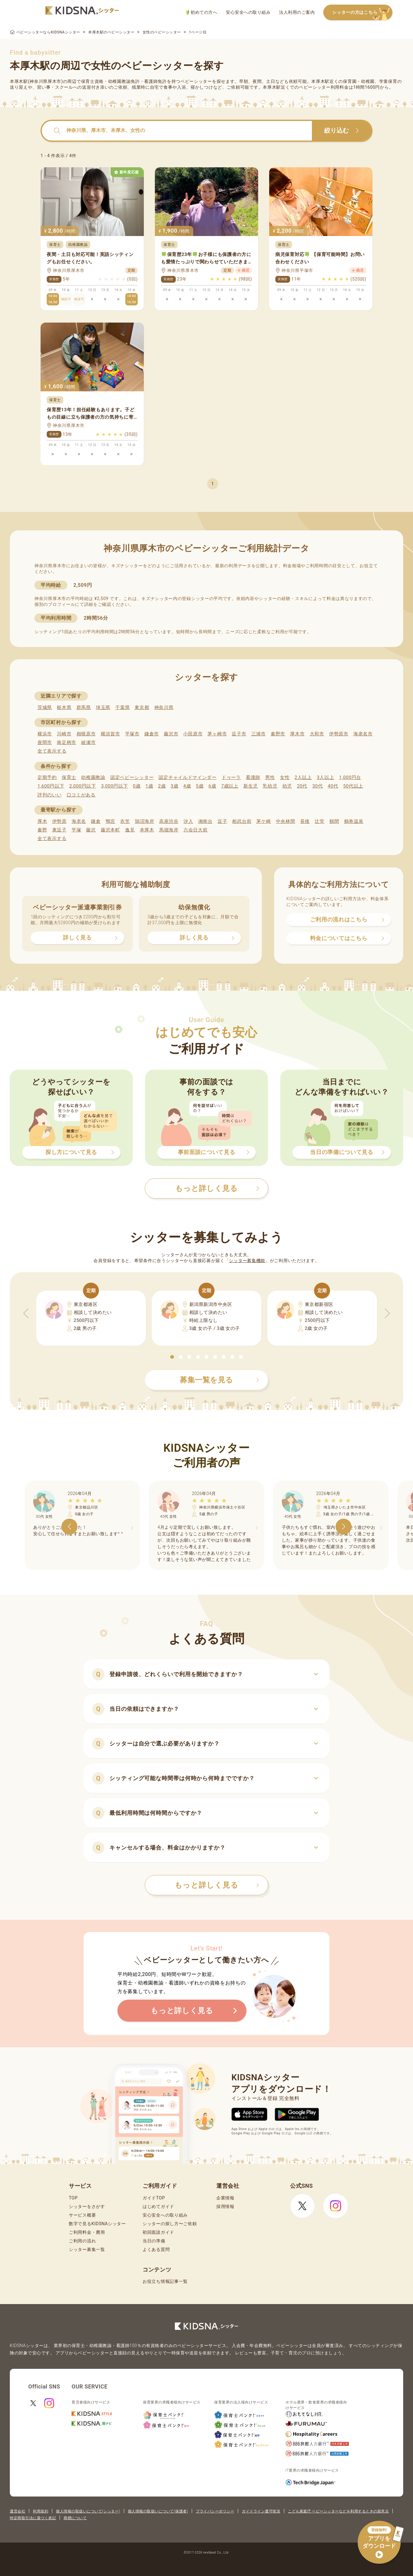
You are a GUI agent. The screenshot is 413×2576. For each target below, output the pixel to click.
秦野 (42, 830)
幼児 (287, 786)
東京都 (142, 707)
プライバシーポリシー (215, 2511)
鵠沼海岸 (144, 821)
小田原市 (193, 734)
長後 (305, 821)
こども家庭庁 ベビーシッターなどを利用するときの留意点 (338, 2511)
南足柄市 (66, 742)
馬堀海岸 (169, 830)
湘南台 (205, 821)
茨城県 (44, 707)
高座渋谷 (169, 821)
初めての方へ (201, 12)
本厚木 (147, 830)
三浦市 (258, 734)
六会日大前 (195, 830)
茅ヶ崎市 (217, 734)
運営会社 (17, 2511)
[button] (172, 1357)
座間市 (44, 742)
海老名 (79, 821)
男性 (270, 777)
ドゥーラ (231, 777)
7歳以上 (229, 786)
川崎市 (64, 734)
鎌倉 (95, 821)
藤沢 (91, 830)
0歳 (136, 786)
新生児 (250, 786)
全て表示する (51, 751)
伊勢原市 (338, 734)
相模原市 (86, 734)
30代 (317, 786)
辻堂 (319, 821)
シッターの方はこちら (362, 13)
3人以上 (325, 777)
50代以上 (353, 786)
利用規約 (40, 2511)
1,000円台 (350, 777)
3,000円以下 (114, 786)
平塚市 (132, 734)
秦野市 (278, 734)
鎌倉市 (151, 734)
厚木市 (297, 734)
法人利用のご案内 (297, 12)
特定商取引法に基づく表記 (33, 2518)
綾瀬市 (88, 742)
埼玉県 (103, 707)
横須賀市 (110, 734)
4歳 (187, 786)
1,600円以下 (50, 786)
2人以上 (303, 777)
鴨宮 (110, 821)
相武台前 (241, 821)
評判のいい (49, 795)
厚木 (42, 821)
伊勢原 (59, 821)
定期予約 (47, 777)
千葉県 (122, 707)
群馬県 (84, 707)
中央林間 (285, 821)
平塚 (76, 830)
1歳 (149, 786)
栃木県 (64, 707)
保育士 (69, 777)
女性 (284, 777)
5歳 (200, 786)
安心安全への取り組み (248, 12)
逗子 (222, 821)
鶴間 (334, 821)
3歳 (175, 786)
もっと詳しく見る (217, 1885)
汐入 (188, 821)
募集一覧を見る (219, 1380)
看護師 (253, 777)
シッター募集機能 (247, 1260)
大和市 (317, 734)
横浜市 (44, 734)
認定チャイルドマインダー (187, 777)
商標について (75, 2518)
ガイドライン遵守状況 (261, 2511)
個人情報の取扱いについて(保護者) (158, 2511)
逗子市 (239, 734)
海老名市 (363, 734)
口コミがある (81, 795)
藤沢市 (171, 734)
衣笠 (125, 821)
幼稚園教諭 (93, 777)
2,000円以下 (82, 786)
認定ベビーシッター (132, 777)
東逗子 (59, 830)
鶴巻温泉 (354, 821)
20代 (302, 786)
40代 (333, 786)
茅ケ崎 (263, 821)
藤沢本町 (110, 830)
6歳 (212, 786)
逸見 (130, 830)
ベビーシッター (196, 81)
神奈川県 (164, 707)
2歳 (162, 786)
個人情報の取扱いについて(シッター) (88, 2511)
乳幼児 (270, 786)
